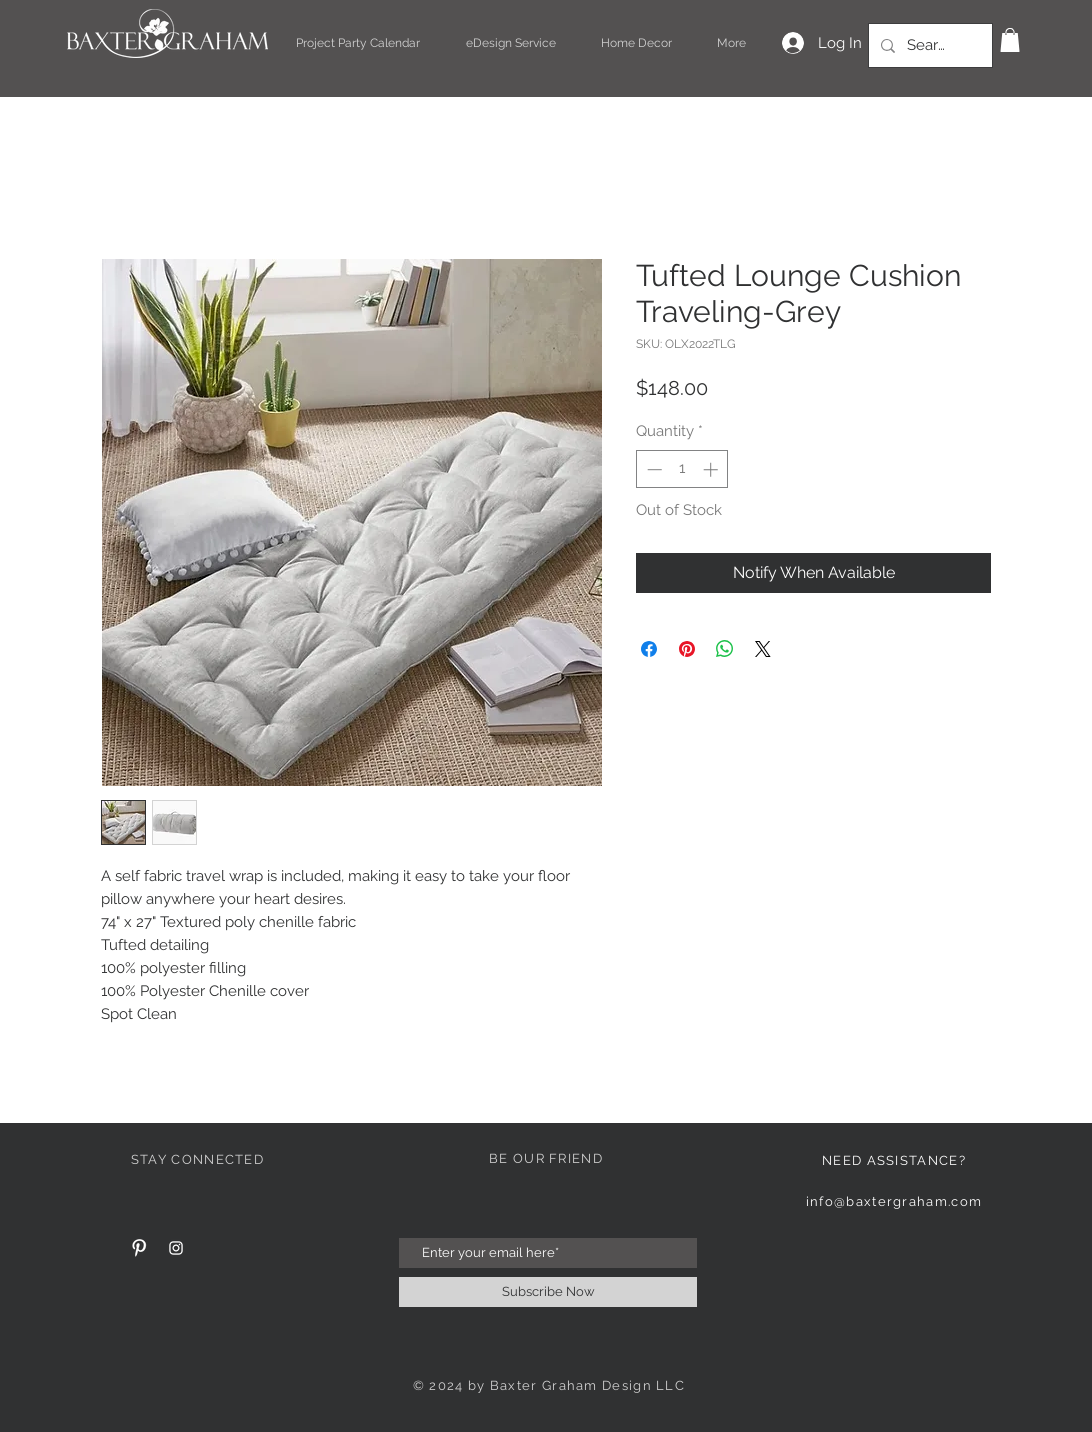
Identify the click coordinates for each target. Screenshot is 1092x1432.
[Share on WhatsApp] (725, 649)
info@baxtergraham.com (894, 1201)
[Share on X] (763, 649)
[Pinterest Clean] (139, 1248)
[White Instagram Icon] (176, 1248)
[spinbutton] (682, 469)
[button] (1010, 40)
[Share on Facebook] (649, 649)
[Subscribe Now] (548, 1292)
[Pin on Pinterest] (687, 649)
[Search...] (928, 45)
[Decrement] (652, 469)
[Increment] (712, 469)
